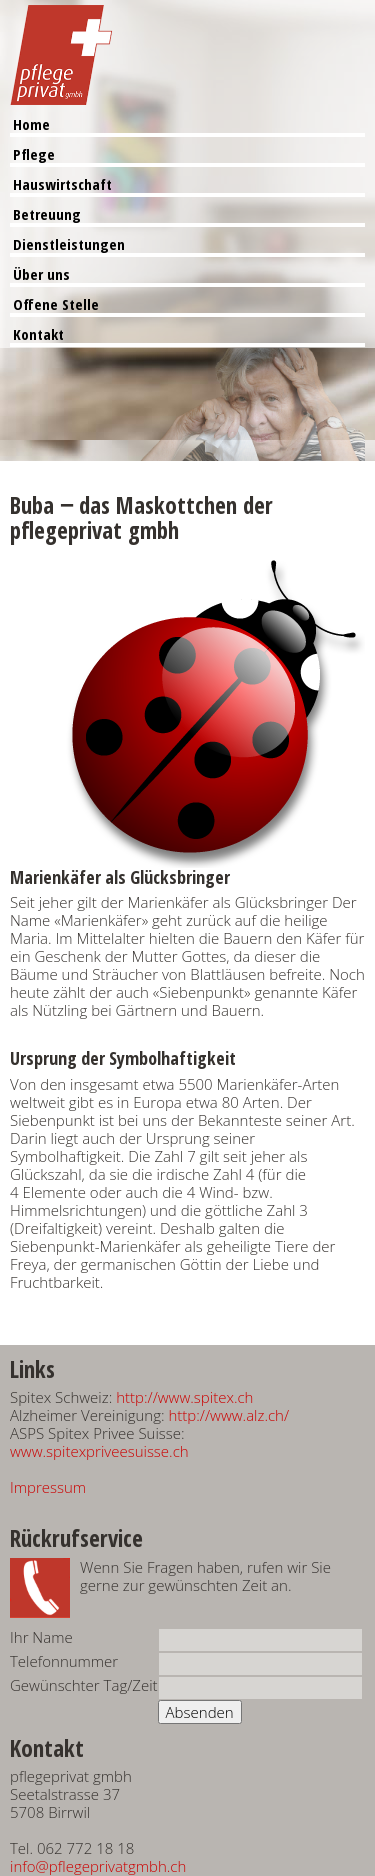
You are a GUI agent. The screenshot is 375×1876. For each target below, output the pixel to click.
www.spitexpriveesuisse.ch (99, 1451)
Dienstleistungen (69, 244)
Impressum (48, 1487)
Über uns (41, 274)
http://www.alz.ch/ (228, 1415)
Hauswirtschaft (62, 184)
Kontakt (38, 334)
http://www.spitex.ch (184, 1397)
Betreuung (47, 214)
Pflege (34, 154)
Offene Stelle (56, 304)
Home (31, 124)
